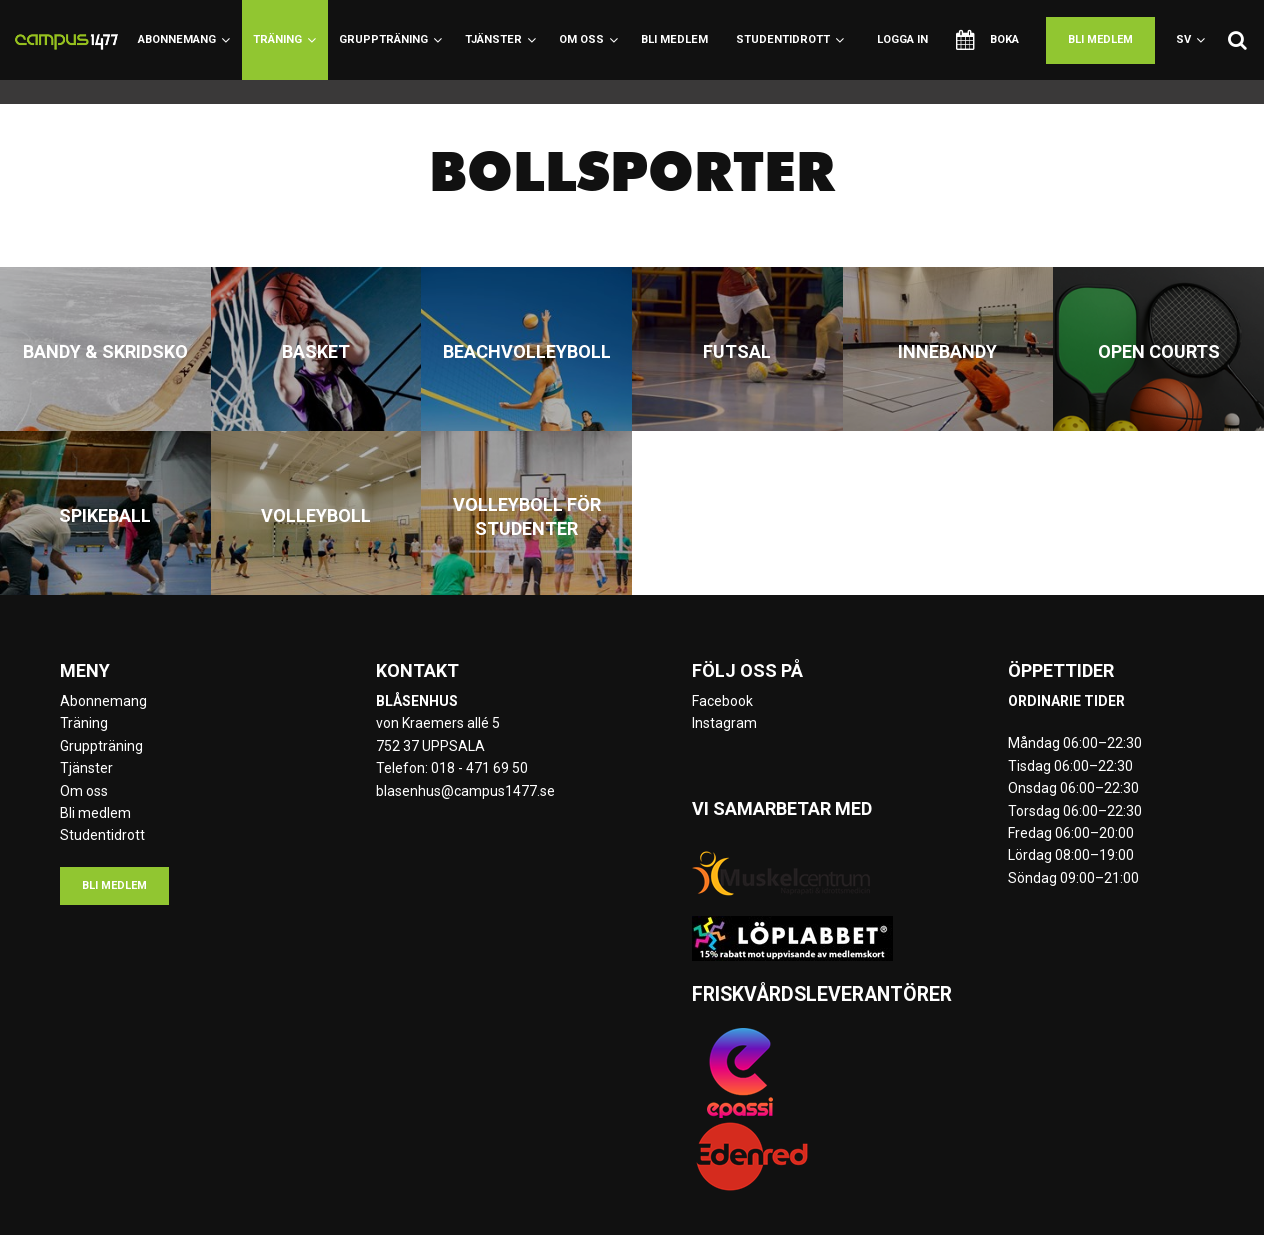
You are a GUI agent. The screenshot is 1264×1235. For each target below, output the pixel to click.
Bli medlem (674, 39)
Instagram (724, 723)
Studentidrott (790, 40)
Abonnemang (184, 40)
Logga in (902, 39)
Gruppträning (390, 40)
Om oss (588, 40)
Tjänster (500, 40)
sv (1190, 40)
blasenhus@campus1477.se (465, 791)
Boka (987, 40)
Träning (284, 40)
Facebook (722, 701)
